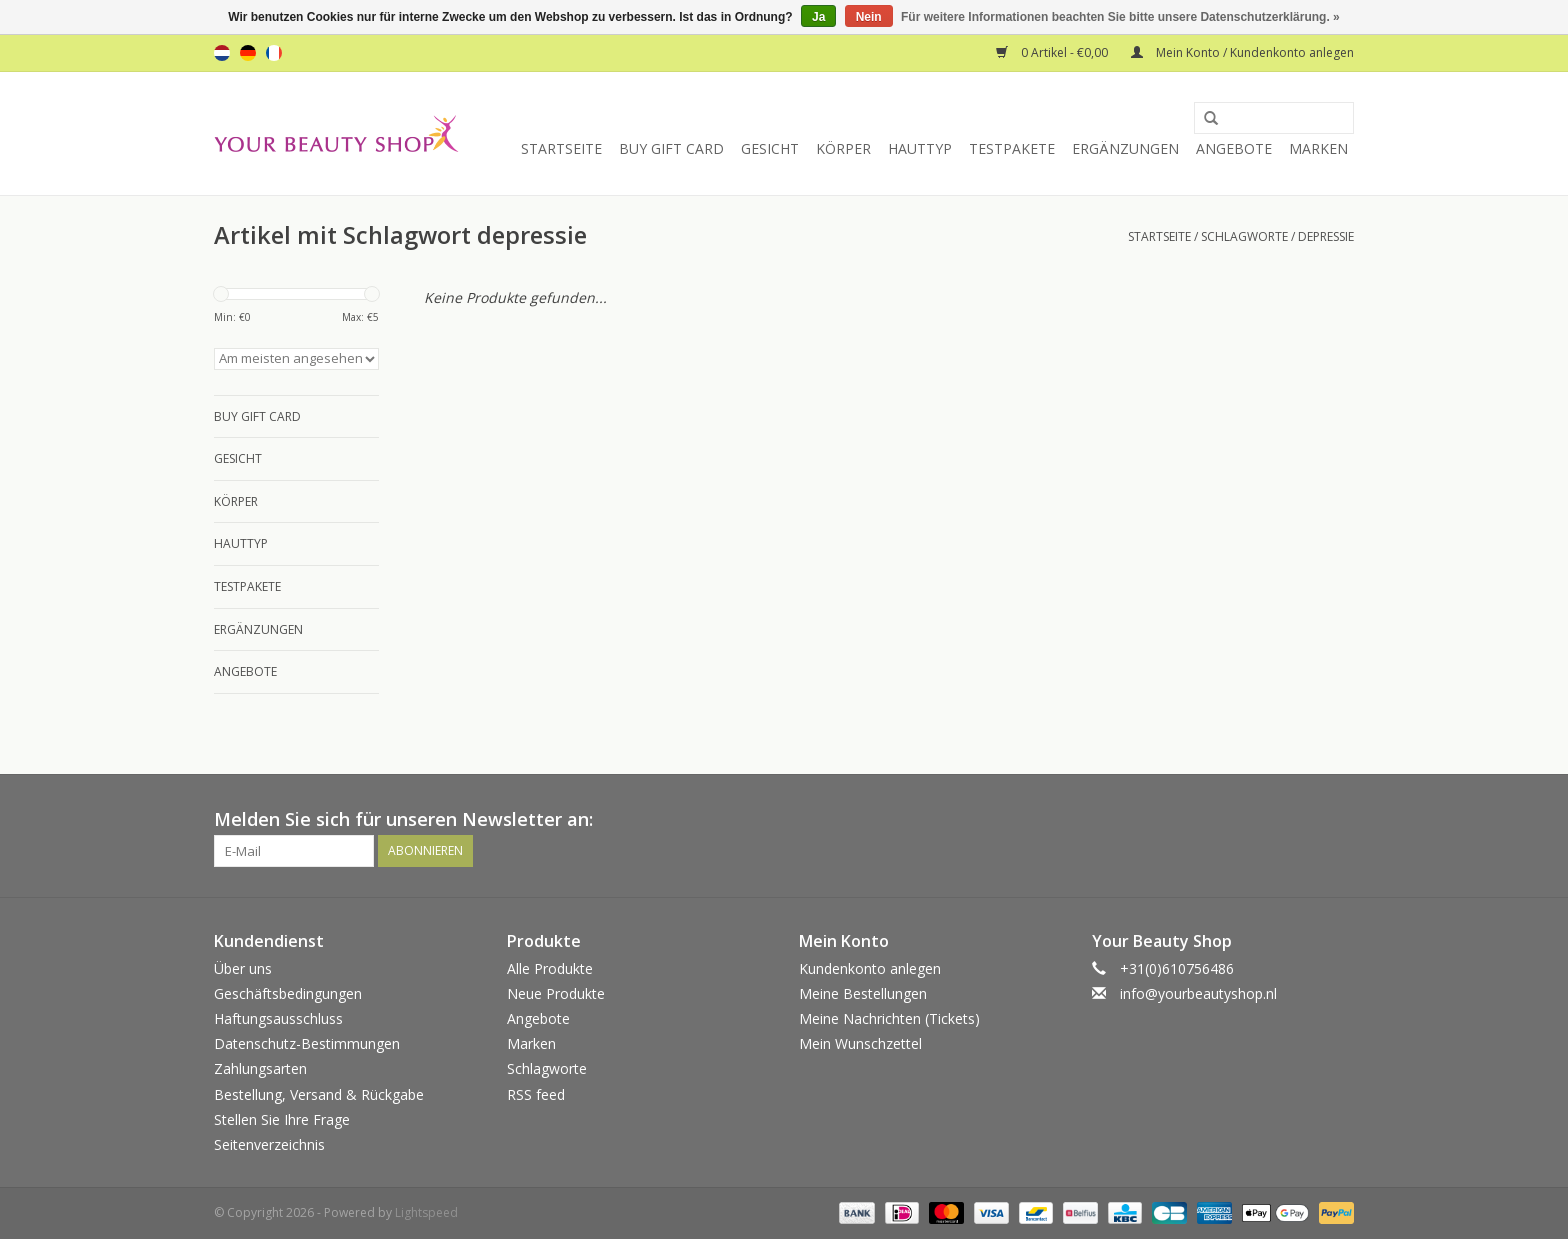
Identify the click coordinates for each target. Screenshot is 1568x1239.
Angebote (1234, 148)
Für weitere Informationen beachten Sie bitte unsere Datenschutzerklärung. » (1120, 17)
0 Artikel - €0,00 (1053, 52)
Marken (1318, 148)
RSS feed (536, 1094)
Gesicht (770, 148)
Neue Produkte (556, 993)
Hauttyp (920, 148)
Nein (869, 17)
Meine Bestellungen (863, 993)
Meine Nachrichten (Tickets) (889, 1018)
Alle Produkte (550, 968)
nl (222, 53)
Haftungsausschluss (278, 1018)
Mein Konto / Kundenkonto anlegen (1242, 52)
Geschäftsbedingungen (288, 993)
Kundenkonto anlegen (870, 968)
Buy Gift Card (671, 148)
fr (274, 53)
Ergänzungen (1125, 148)
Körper (843, 148)
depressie (1326, 236)
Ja (818, 17)
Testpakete (1012, 148)
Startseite (561, 148)
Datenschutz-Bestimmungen (307, 1043)
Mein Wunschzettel (860, 1043)
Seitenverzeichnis (269, 1144)
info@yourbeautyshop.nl (1198, 993)
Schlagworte (1244, 236)
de (248, 53)
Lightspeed (426, 1212)
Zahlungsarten (260, 1068)
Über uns (243, 968)
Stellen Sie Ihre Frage (282, 1119)
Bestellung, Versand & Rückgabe (319, 1094)
